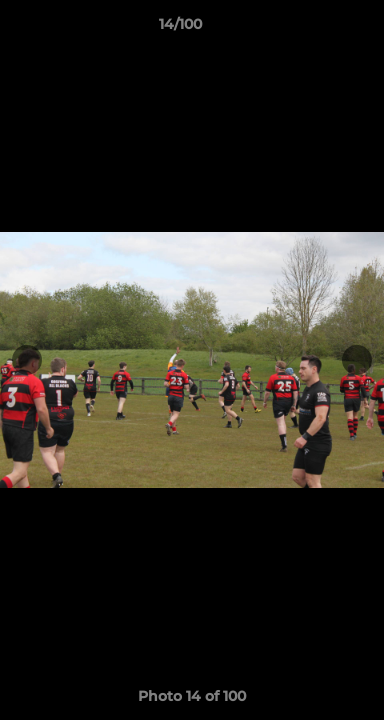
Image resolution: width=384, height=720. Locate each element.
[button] (312, 29)
